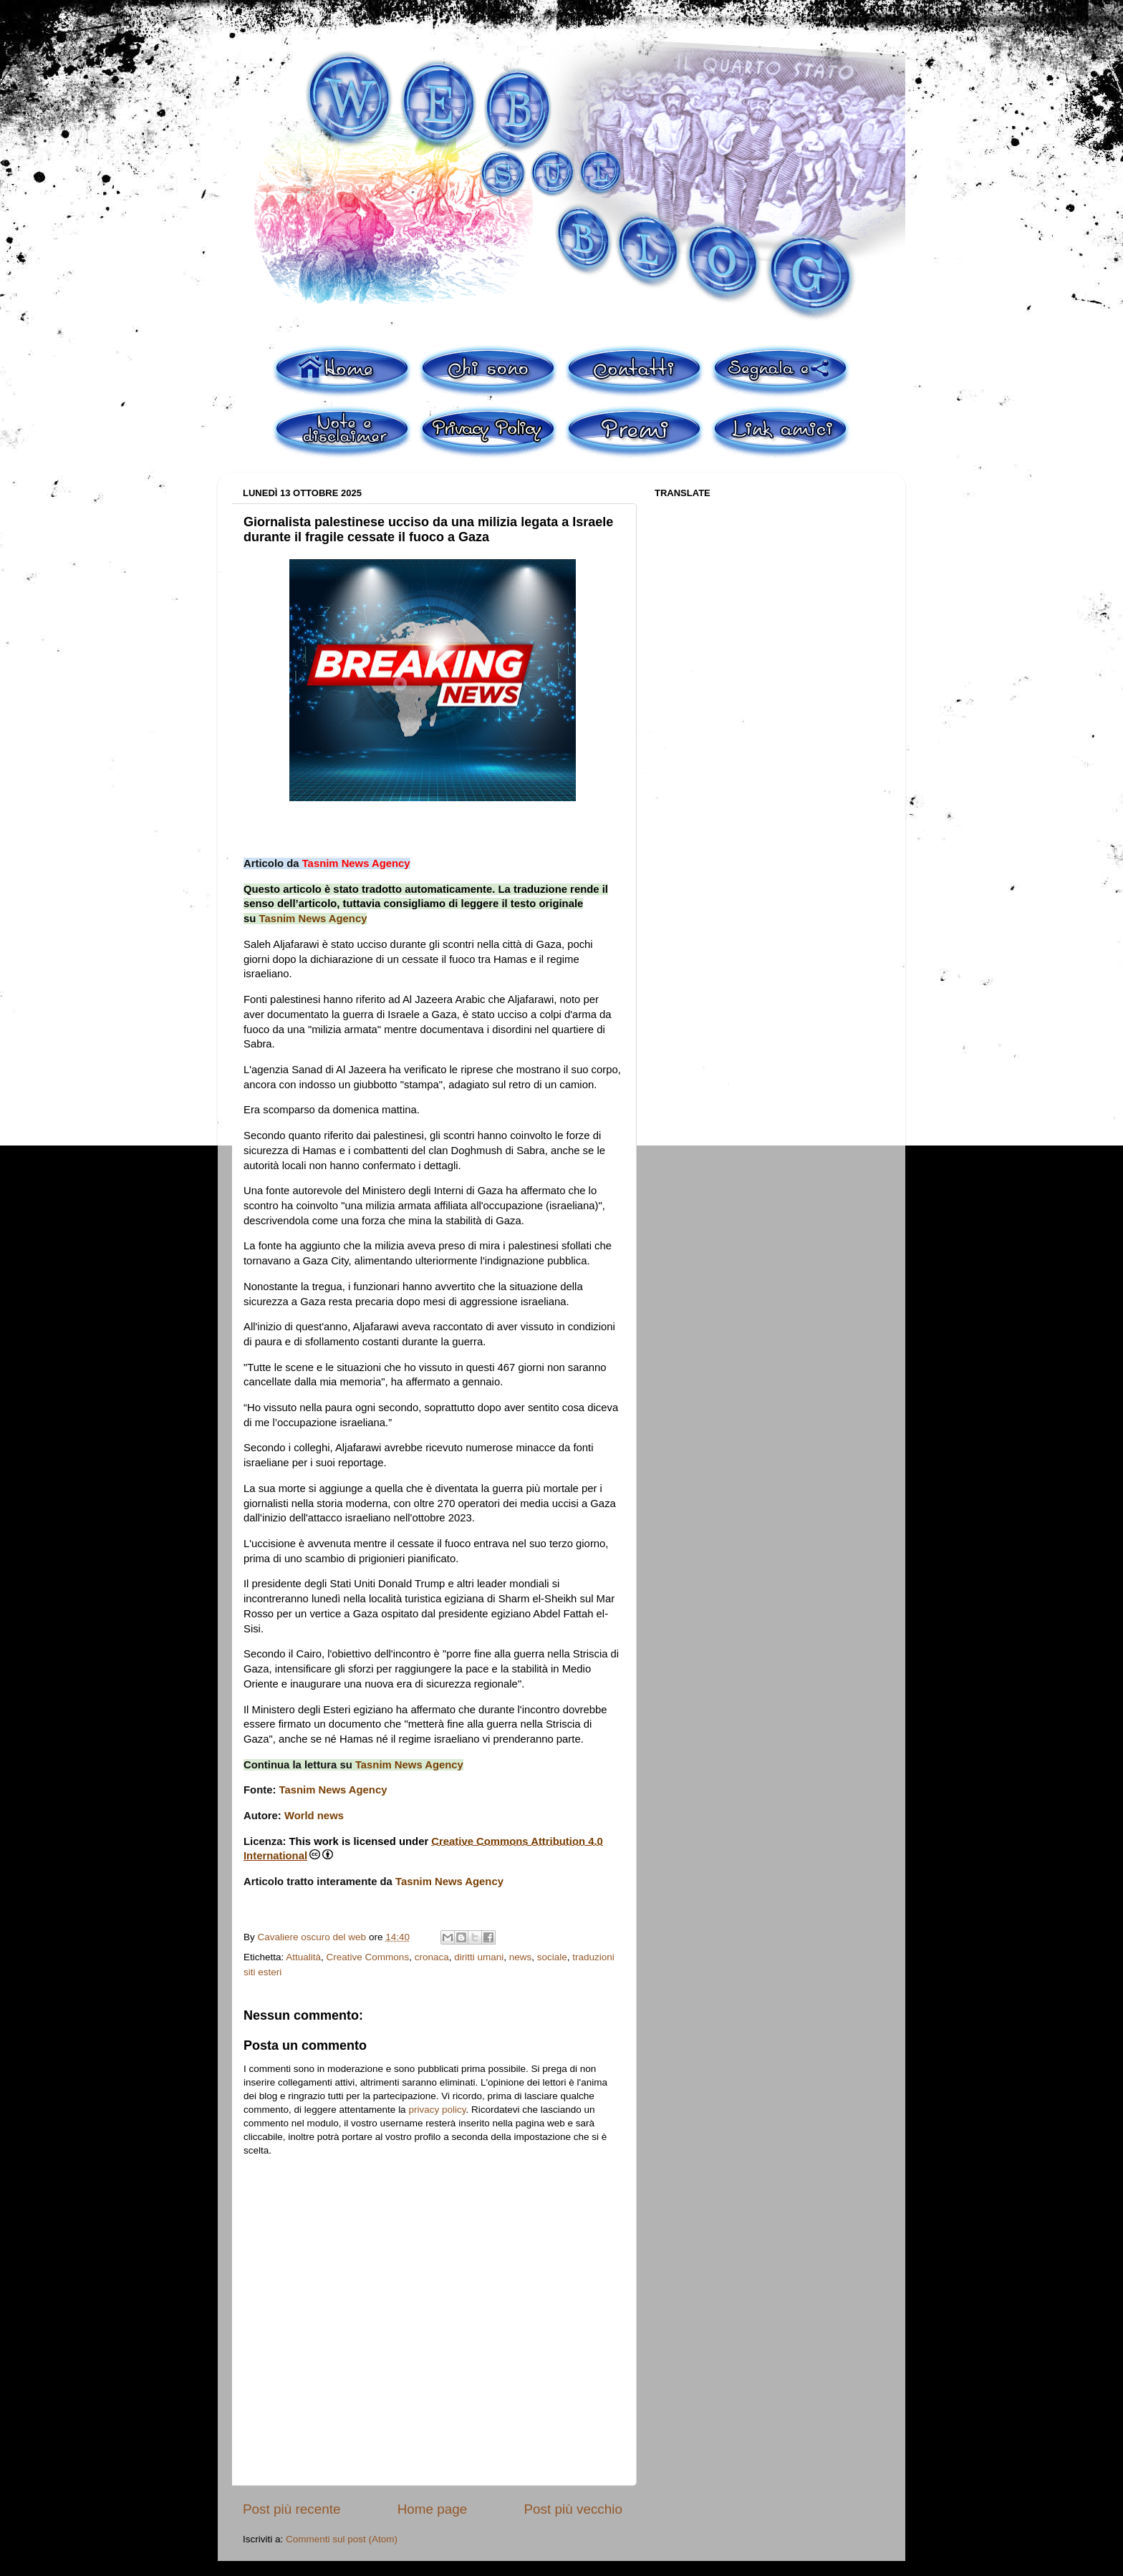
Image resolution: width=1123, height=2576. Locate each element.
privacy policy (437, 2109)
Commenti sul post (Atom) (341, 2539)
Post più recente (292, 2509)
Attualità (303, 1957)
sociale (552, 1957)
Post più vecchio (573, 2509)
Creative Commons (368, 1957)
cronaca (432, 1957)
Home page (432, 2509)
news (520, 1957)
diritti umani (478, 1957)
